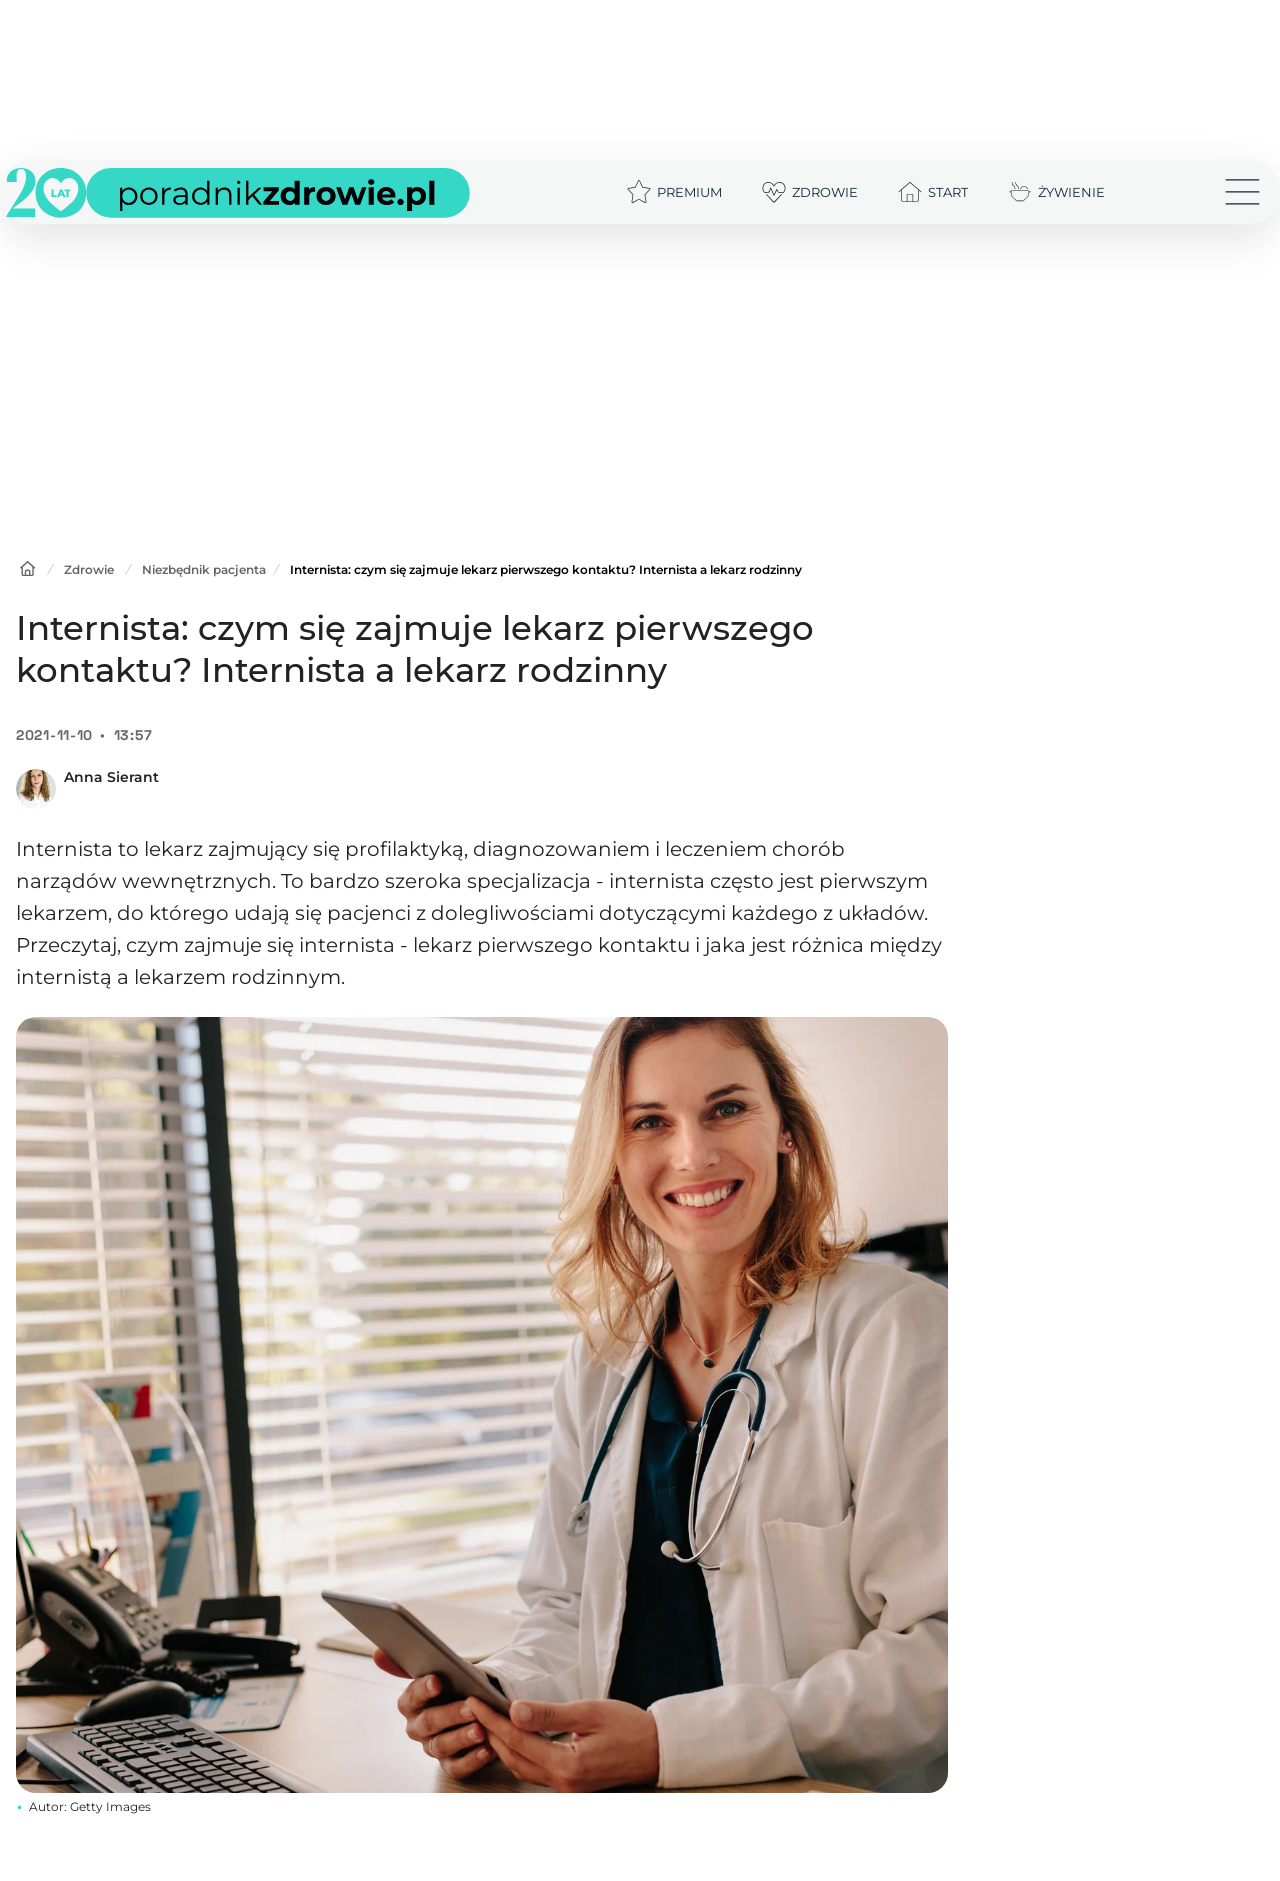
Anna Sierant (111, 777)
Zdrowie (89, 569)
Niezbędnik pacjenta (204, 569)
